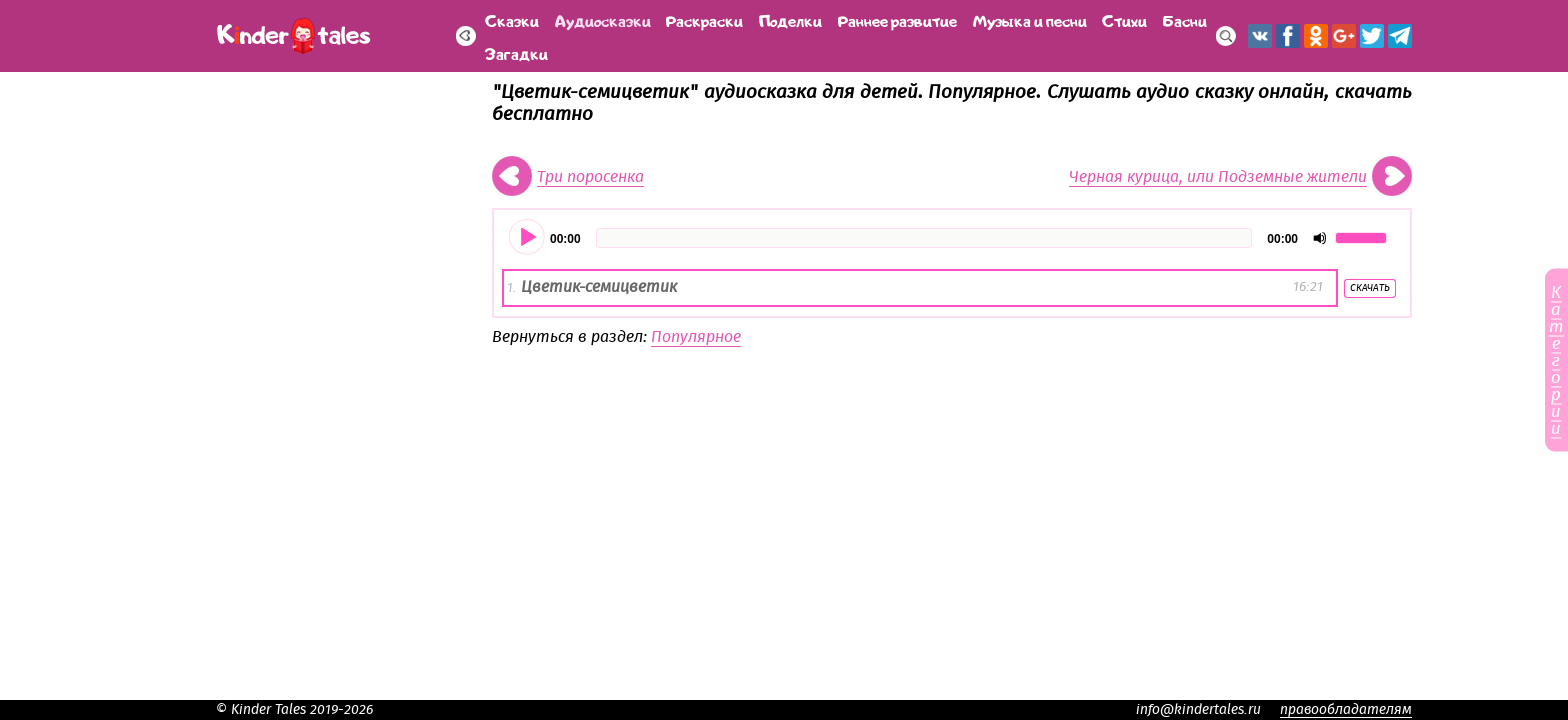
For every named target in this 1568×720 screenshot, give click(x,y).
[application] (952, 238)
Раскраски (704, 19)
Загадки (516, 52)
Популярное (696, 337)
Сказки (512, 19)
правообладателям (1346, 710)
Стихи (1124, 19)
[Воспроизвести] (528, 238)
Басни (1185, 19)
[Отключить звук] (1320, 238)
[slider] (924, 238)
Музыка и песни (1030, 19)
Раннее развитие (897, 19)
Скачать (1370, 288)
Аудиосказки (603, 19)
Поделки (790, 19)
